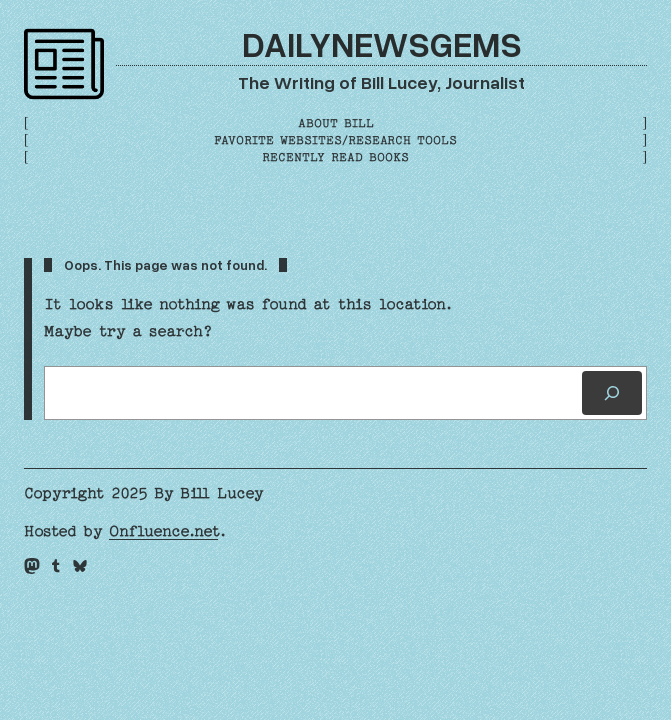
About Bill (336, 123)
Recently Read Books (335, 157)
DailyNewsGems (382, 43)
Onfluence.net (163, 531)
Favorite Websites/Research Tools (335, 140)
